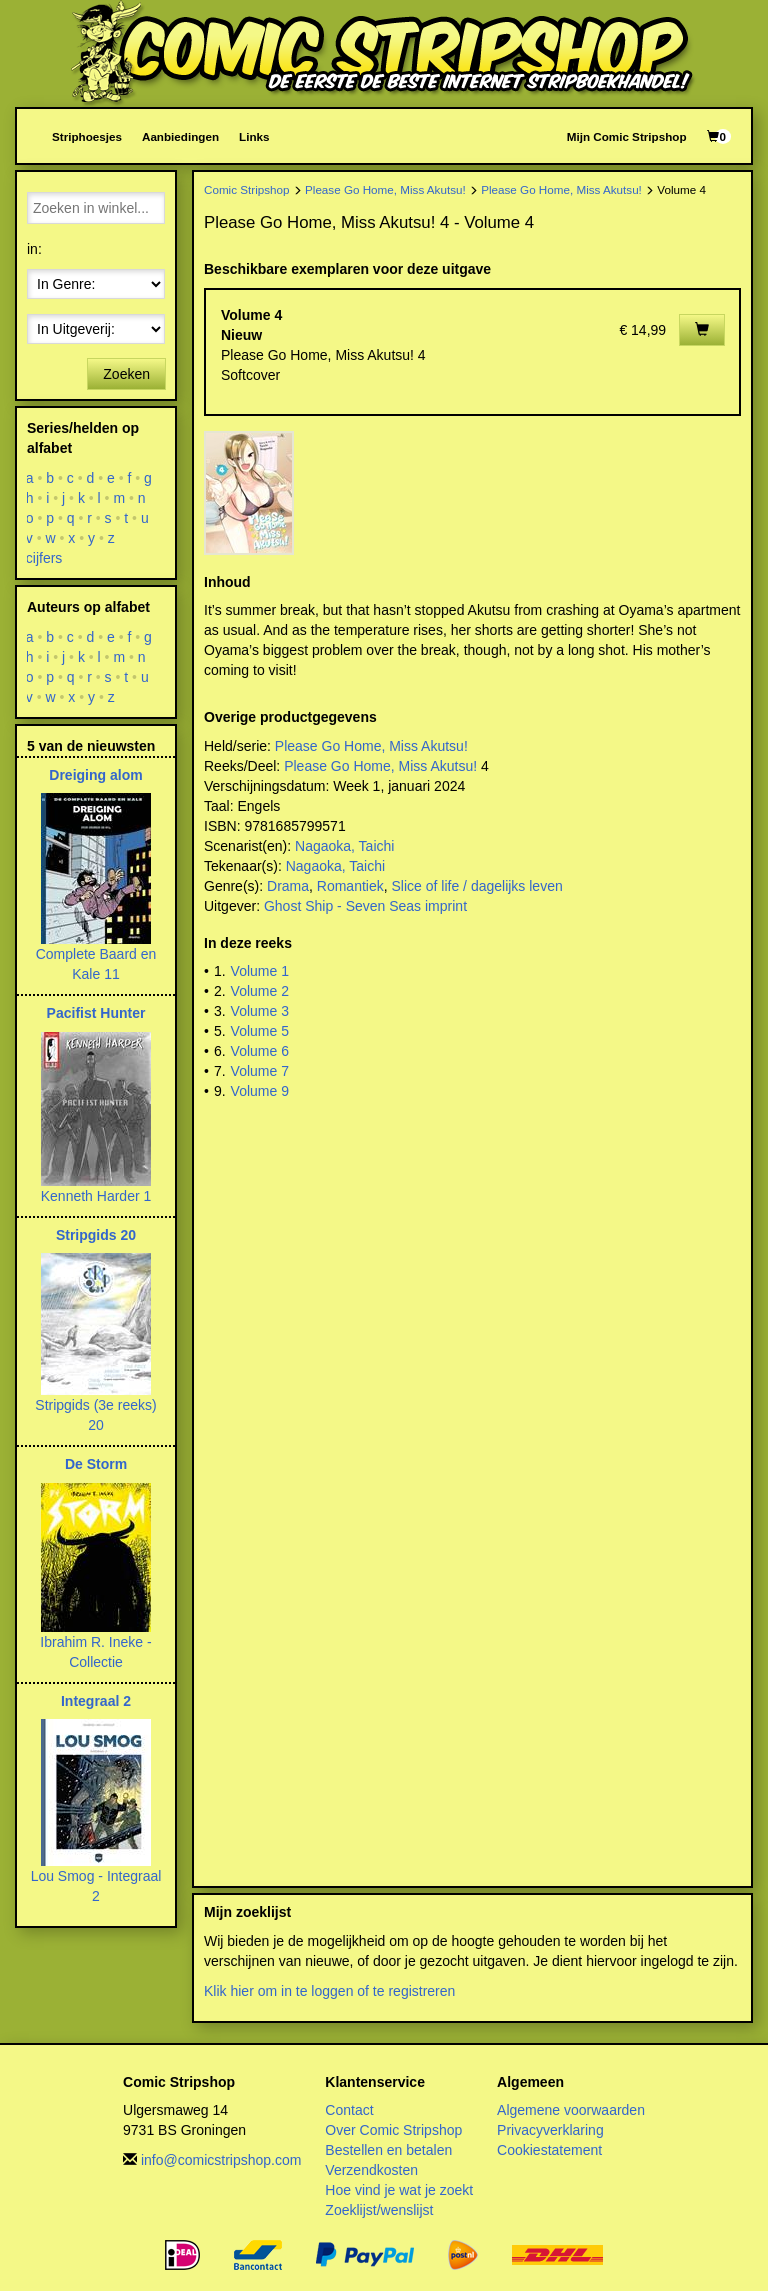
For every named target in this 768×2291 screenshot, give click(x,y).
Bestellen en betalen (388, 2150)
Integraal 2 (96, 1701)
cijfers (44, 558)
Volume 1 (260, 971)
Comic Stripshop (247, 189)
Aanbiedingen (180, 136)
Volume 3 (260, 1011)
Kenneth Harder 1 (96, 1196)
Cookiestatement (549, 2150)
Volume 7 (260, 1071)
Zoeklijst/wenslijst (379, 2210)
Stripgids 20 (96, 1235)
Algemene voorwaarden (571, 2110)
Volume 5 (260, 1031)
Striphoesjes (87, 136)
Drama (288, 886)
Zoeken (126, 374)
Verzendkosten (371, 2170)
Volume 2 (260, 991)
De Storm (96, 1464)
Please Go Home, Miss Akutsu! (385, 189)
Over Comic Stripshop (393, 2130)
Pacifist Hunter (96, 1013)
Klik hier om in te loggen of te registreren (329, 1991)
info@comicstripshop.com (221, 2160)
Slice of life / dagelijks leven (477, 886)
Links (254, 136)
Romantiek (350, 886)
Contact (349, 2110)
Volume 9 (260, 1091)
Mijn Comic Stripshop (627, 136)
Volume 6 (260, 1051)
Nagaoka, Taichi (344, 846)
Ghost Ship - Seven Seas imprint (365, 906)
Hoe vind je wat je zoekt (399, 2190)
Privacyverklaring (550, 2130)
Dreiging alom (95, 775)
